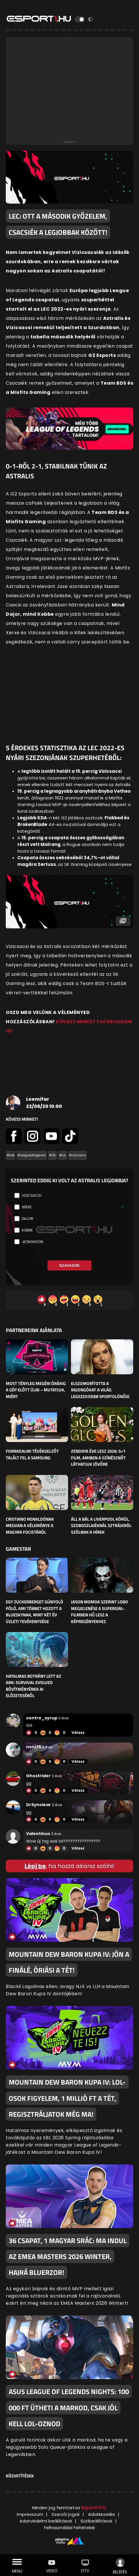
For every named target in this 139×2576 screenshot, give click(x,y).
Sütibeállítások (96, 2521)
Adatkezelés (101, 2514)
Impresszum (30, 2514)
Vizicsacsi (31, 1195)
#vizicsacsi (77, 1155)
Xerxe (27, 1207)
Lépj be (35, 1866)
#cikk (10, 1155)
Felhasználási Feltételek (69, 2528)
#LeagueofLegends (31, 1155)
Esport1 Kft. (94, 2508)
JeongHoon (32, 1241)
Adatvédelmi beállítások (45, 2521)
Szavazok (69, 1265)
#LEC (52, 1155)
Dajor (27, 1218)
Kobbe (27, 1230)
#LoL (62, 1155)
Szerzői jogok (66, 2514)
